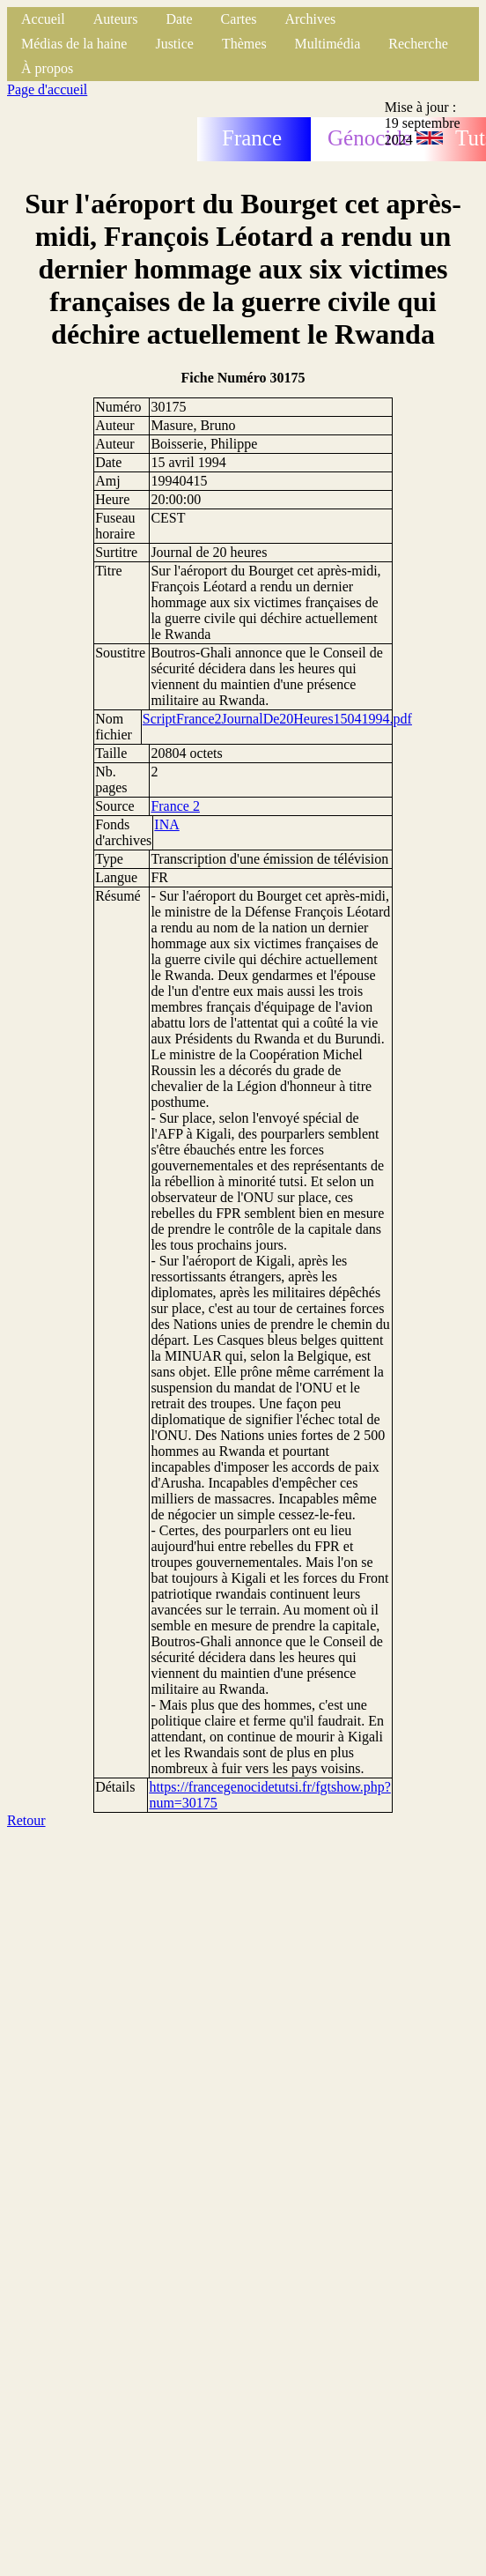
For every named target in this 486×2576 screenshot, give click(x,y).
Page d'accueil (47, 89)
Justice (174, 43)
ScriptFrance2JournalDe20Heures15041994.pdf (277, 718)
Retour (26, 1820)
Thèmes (244, 43)
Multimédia (328, 43)
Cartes (239, 18)
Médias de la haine (74, 43)
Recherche (418, 43)
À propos (47, 68)
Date (179, 18)
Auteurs (115, 18)
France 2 (175, 805)
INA (166, 824)
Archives (309, 18)
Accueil (43, 18)
